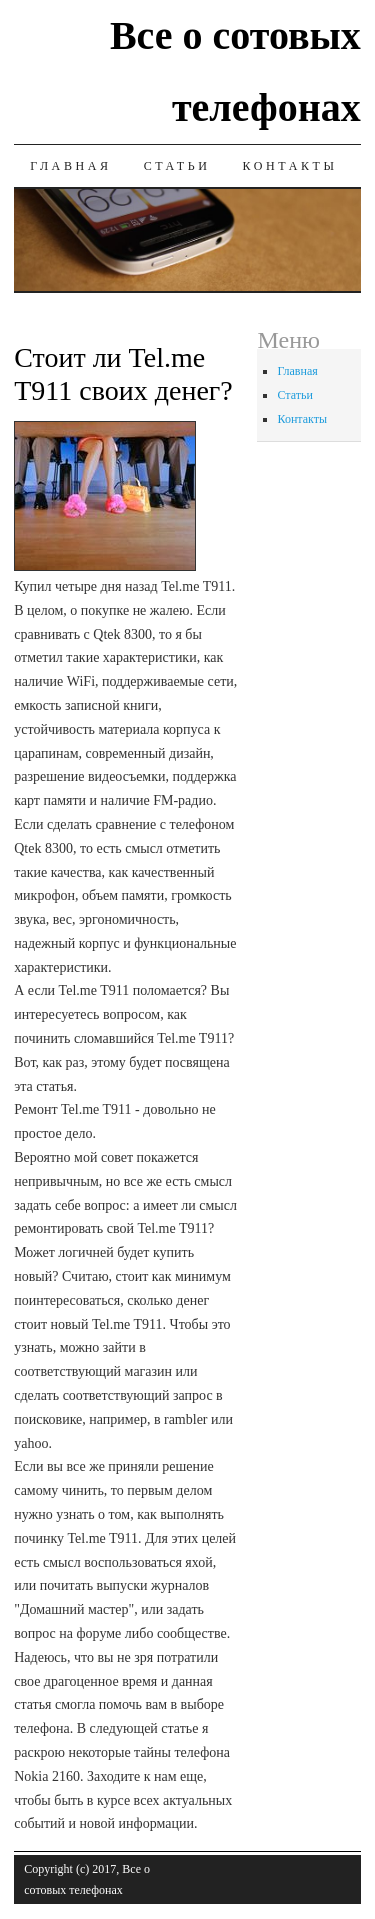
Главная (70, 166)
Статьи (177, 166)
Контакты (289, 166)
